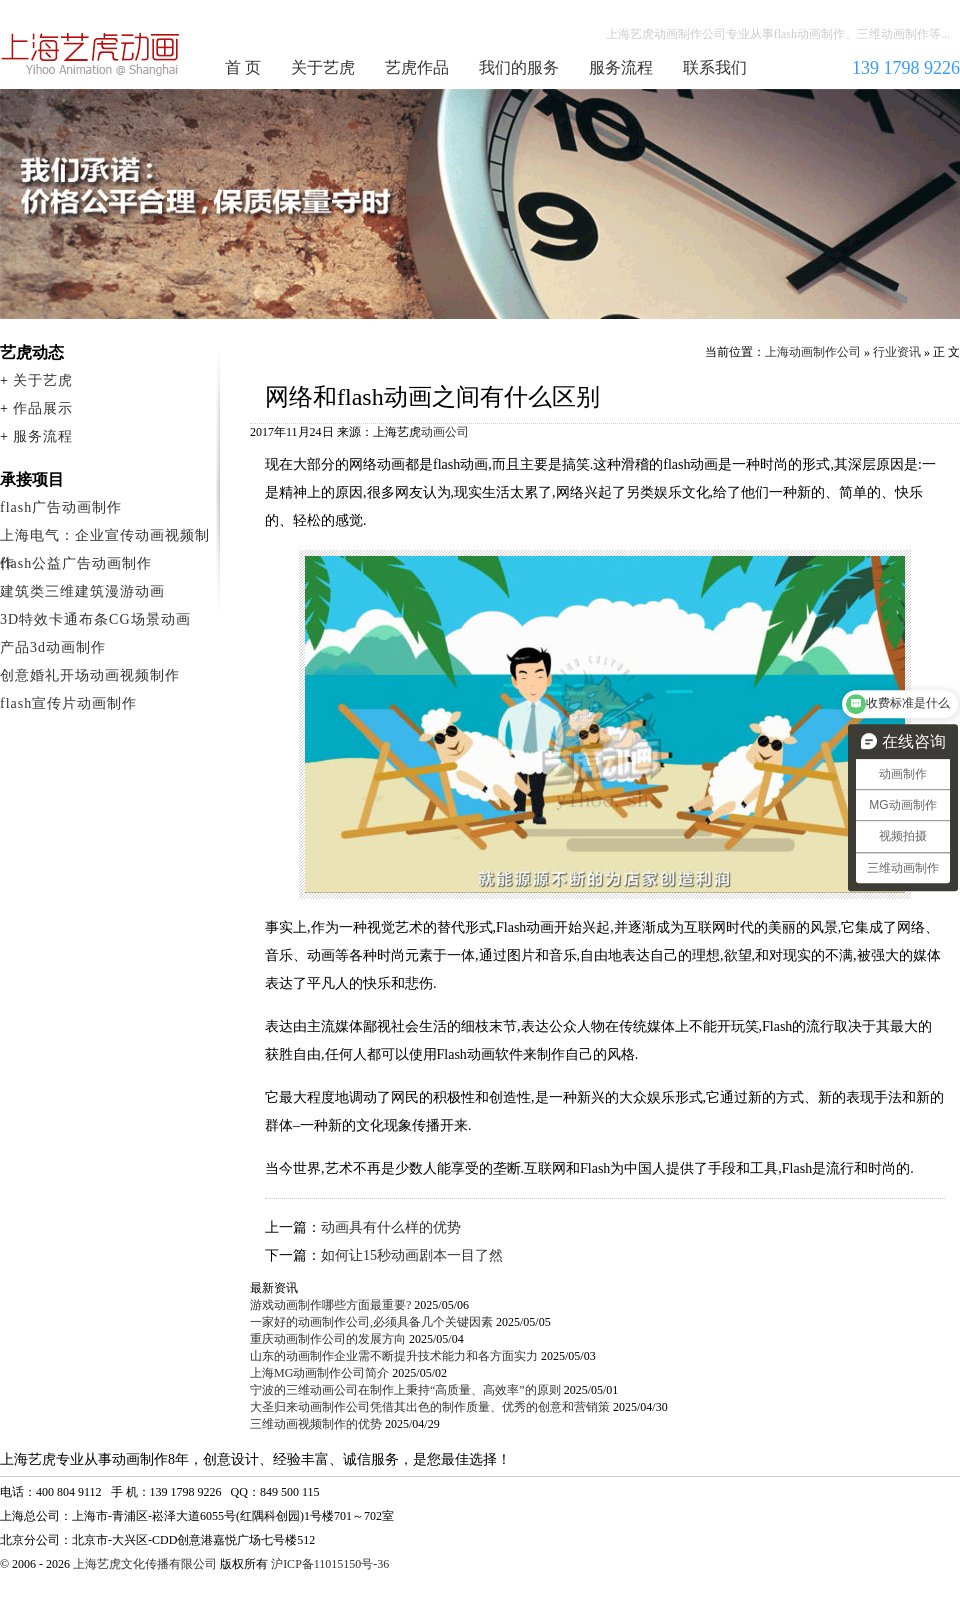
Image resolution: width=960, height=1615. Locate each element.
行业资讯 (897, 352)
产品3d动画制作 (53, 647)
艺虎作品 (417, 67)
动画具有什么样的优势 (391, 1227)
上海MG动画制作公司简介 (319, 1373)
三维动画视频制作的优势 (316, 1424)
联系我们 (715, 67)
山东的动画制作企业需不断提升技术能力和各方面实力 (394, 1356)
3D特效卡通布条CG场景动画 (95, 619)
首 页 (243, 67)
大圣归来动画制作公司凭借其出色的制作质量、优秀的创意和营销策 (430, 1407)
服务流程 (621, 67)
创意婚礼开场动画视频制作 (90, 675)
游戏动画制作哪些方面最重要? (330, 1305)
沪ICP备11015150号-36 (330, 1564)
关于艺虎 (323, 67)
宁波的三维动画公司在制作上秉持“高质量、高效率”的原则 (405, 1390)
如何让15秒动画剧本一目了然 (412, 1255)
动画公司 (445, 432)
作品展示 (43, 408)
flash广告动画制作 (61, 507)
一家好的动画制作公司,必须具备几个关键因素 (371, 1322)
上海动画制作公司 (91, 54)
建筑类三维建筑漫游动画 (82, 591)
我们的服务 (519, 67)
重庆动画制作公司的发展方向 (328, 1339)
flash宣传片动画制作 (68, 703)
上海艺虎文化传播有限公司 (145, 1564)
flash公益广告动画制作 (76, 563)
